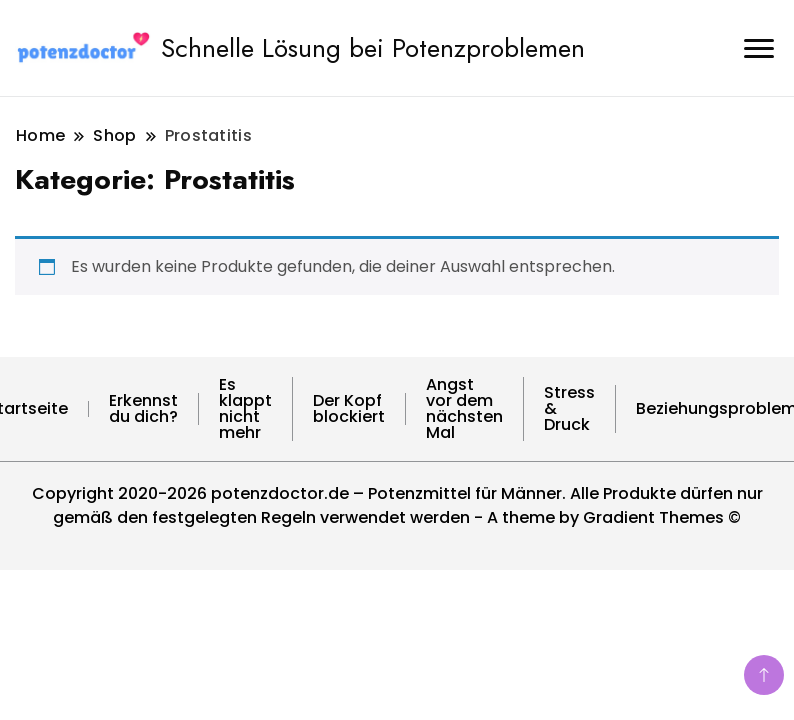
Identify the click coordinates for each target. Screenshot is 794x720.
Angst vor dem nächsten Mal (464, 408)
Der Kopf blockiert (349, 408)
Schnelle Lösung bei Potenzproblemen (373, 48)
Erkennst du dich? (143, 408)
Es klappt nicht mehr (245, 408)
